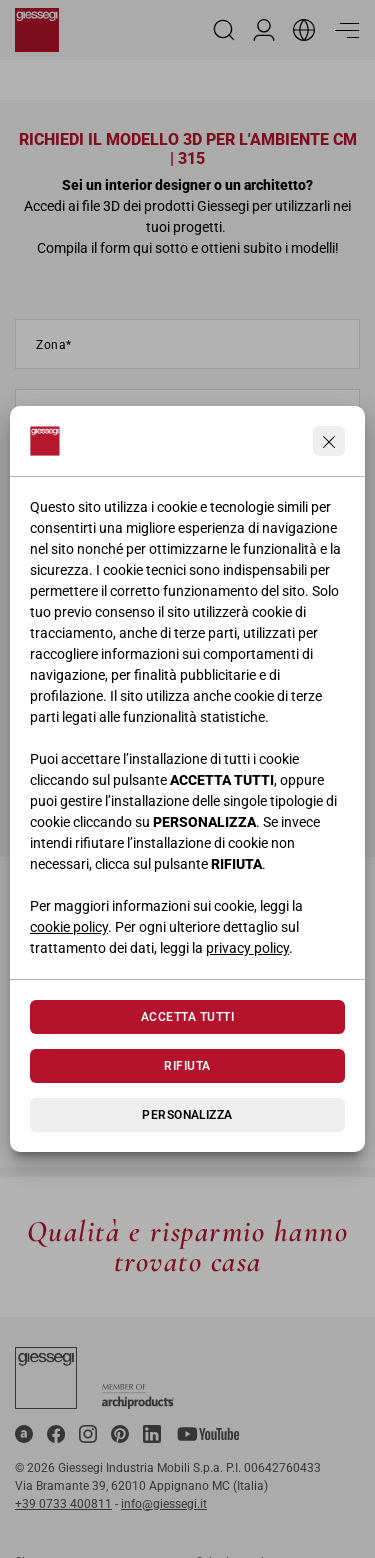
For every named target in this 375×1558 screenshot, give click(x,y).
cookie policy (69, 927)
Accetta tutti (187, 1017)
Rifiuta (187, 1066)
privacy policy (247, 948)
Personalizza (187, 1115)
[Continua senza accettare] (329, 441)
